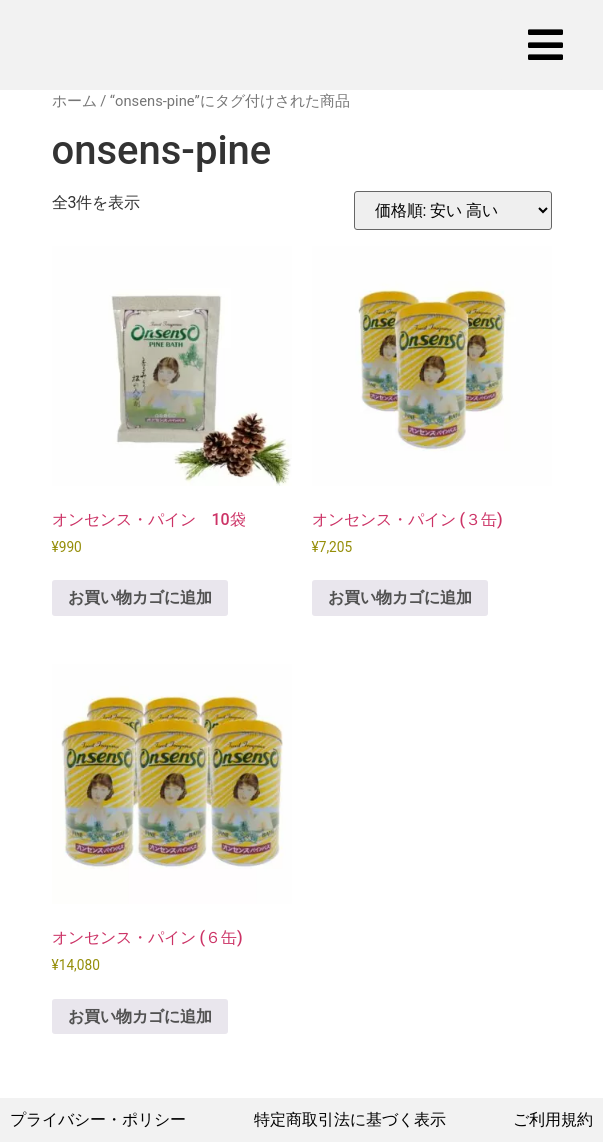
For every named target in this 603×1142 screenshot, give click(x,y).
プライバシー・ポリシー (98, 1119)
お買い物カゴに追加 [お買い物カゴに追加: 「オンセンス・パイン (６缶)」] (140, 1016)
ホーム (74, 101)
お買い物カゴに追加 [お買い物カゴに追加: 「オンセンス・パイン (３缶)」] (400, 597)
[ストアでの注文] (453, 210)
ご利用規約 (553, 1119)
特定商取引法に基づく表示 (350, 1119)
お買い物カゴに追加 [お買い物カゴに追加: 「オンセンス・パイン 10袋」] (140, 597)
